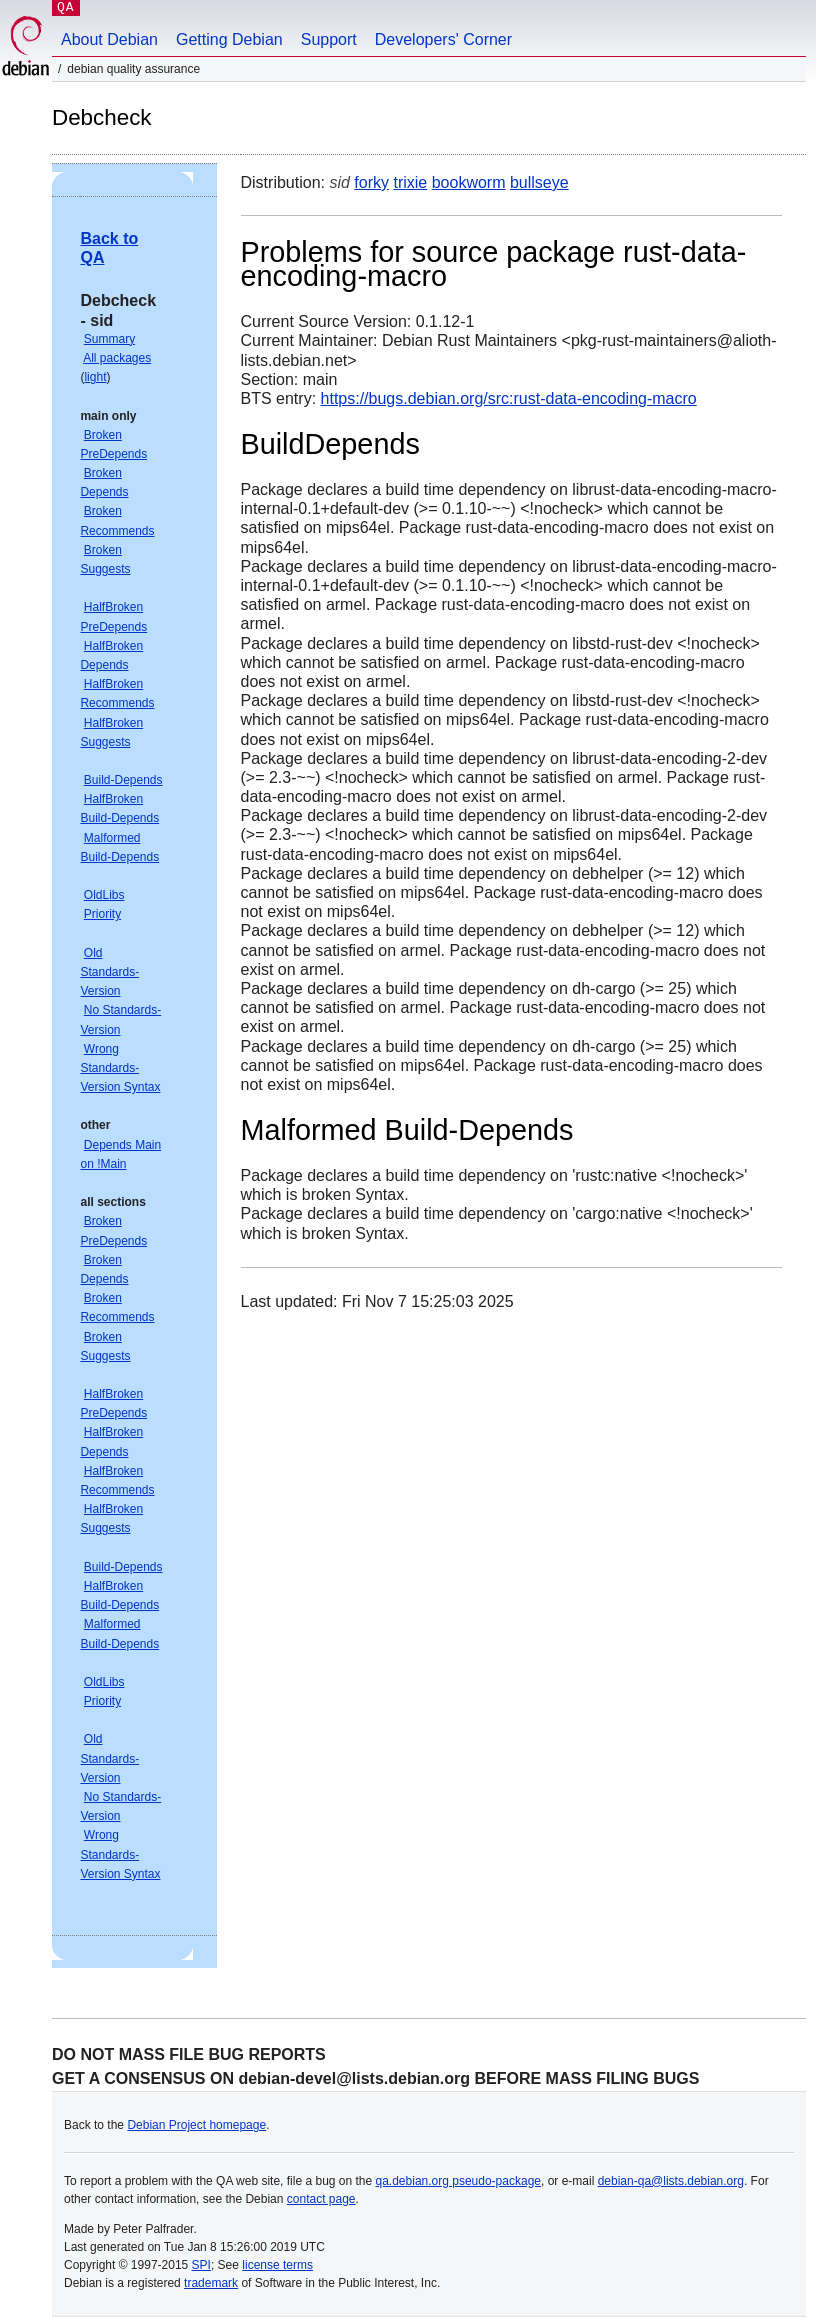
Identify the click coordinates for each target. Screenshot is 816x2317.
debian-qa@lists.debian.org (671, 2181)
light (95, 377)
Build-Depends (123, 780)
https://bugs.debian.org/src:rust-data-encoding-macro (509, 398)
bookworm (469, 182)
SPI (201, 2265)
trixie (410, 182)
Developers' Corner (443, 39)
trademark (211, 2283)
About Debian (109, 39)
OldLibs (104, 895)
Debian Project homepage (196, 2125)
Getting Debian (229, 39)
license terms (277, 2265)
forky (371, 182)
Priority (102, 914)
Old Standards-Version (109, 972)
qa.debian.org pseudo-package (458, 2181)
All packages (117, 358)
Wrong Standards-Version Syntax (120, 1068)
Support (329, 39)
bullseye (539, 182)
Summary (109, 339)
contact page (321, 2199)
